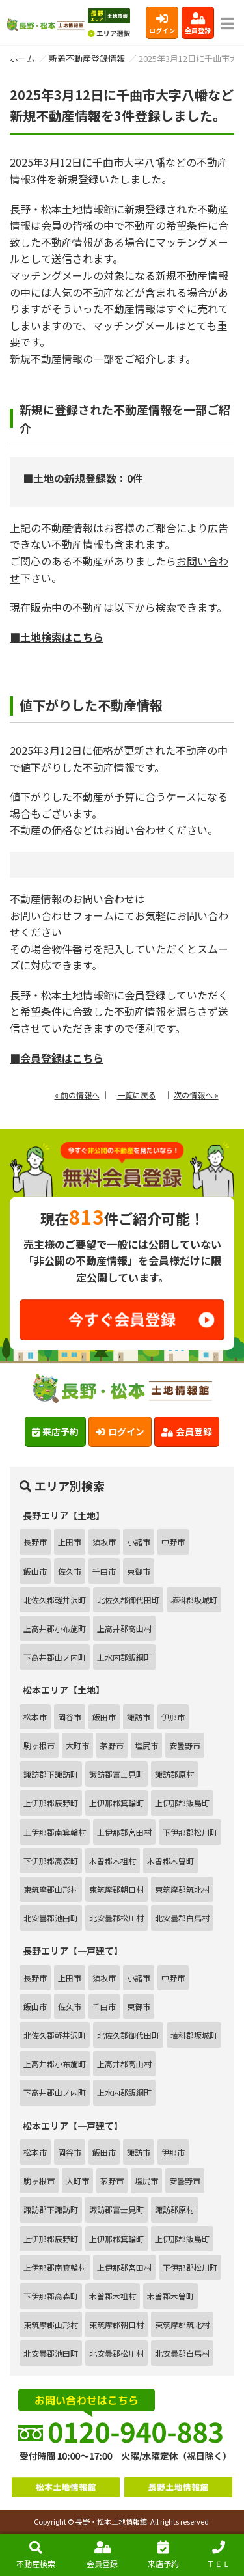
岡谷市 (69, 1716)
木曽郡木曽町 (170, 1860)
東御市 (138, 1571)
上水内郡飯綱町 (124, 1656)
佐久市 (69, 1571)
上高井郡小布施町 (54, 1628)
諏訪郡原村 (174, 1774)
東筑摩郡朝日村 (116, 1889)
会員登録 (197, 23)
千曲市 (104, 1571)
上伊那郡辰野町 (50, 1802)
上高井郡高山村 (124, 1628)
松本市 (35, 1716)
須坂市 (104, 1541)
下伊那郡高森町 (50, 1860)
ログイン (162, 23)
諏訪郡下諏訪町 (50, 1774)
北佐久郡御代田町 (128, 1599)
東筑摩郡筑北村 (182, 1889)
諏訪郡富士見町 (116, 1774)
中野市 (173, 1541)
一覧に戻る (136, 1094)
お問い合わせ (134, 829)
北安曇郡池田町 (50, 1917)
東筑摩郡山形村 (50, 1889)
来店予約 (163, 2555)
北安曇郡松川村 (116, 1917)
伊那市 (173, 1716)
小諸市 (138, 1541)
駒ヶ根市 (39, 1745)
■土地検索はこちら (56, 637)
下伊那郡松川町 (190, 1831)
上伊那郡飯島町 (182, 1802)
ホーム (22, 58)
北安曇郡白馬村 (182, 1917)
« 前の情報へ (77, 1094)
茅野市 (112, 1745)
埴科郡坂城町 (193, 1599)
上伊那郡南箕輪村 (54, 1831)
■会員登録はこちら (56, 1058)
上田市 (69, 1541)
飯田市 (104, 1716)
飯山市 (35, 1571)
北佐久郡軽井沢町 (54, 1599)
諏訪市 (138, 1716)
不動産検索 (36, 2555)
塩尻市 (146, 1745)
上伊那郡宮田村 (124, 1831)
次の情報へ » (196, 1094)
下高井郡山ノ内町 (54, 1656)
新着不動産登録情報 (87, 58)
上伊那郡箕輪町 (116, 1802)
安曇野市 (184, 1745)
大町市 (77, 1745)
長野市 (35, 1541)
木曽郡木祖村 (112, 1860)
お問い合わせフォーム (62, 915)
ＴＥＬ (218, 2555)
